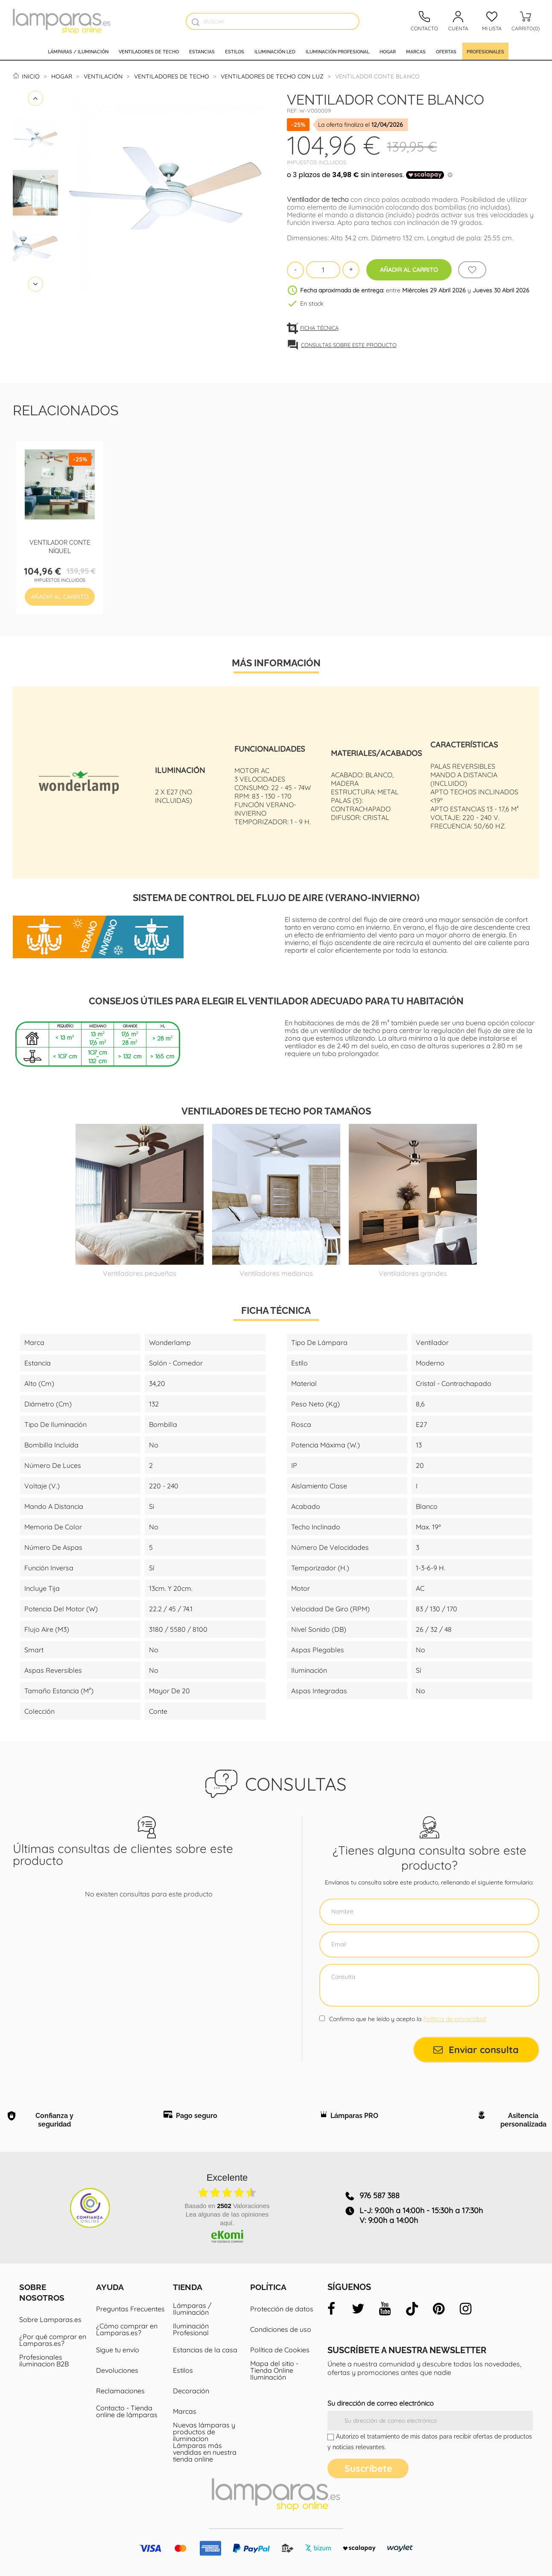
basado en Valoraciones (226, 2205)
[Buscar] (272, 21)
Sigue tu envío (117, 2350)
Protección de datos (281, 2309)
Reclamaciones (120, 2390)
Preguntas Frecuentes (130, 2309)
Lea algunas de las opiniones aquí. (227, 2218)
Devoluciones (117, 2370)
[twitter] (358, 2309)
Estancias (202, 51)
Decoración (191, 2390)
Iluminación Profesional (191, 2329)
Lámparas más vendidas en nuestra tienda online (205, 2452)
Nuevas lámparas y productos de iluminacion (204, 2431)
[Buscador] (195, 22)
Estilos (234, 51)
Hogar (388, 51)
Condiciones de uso (280, 2329)
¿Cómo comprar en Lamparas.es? (127, 2329)
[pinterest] (439, 2309)
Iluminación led (274, 51)
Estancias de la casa (205, 2350)
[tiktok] (412, 2309)
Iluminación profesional (337, 51)
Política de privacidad (454, 2019)
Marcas (416, 51)
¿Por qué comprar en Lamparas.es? (52, 2340)
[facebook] (331, 2309)
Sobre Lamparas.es (50, 2319)
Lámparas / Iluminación (78, 51)
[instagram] (466, 2309)
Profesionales (485, 51)
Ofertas (446, 51)
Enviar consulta (476, 2050)
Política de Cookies (280, 2350)
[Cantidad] (323, 269)
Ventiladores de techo (149, 51)
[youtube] (385, 2309)
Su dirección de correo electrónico (380, 2403)
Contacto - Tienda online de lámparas (127, 2411)
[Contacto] (424, 21)
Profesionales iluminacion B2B (44, 2360)
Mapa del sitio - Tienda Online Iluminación (274, 2370)
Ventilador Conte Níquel (60, 546)
